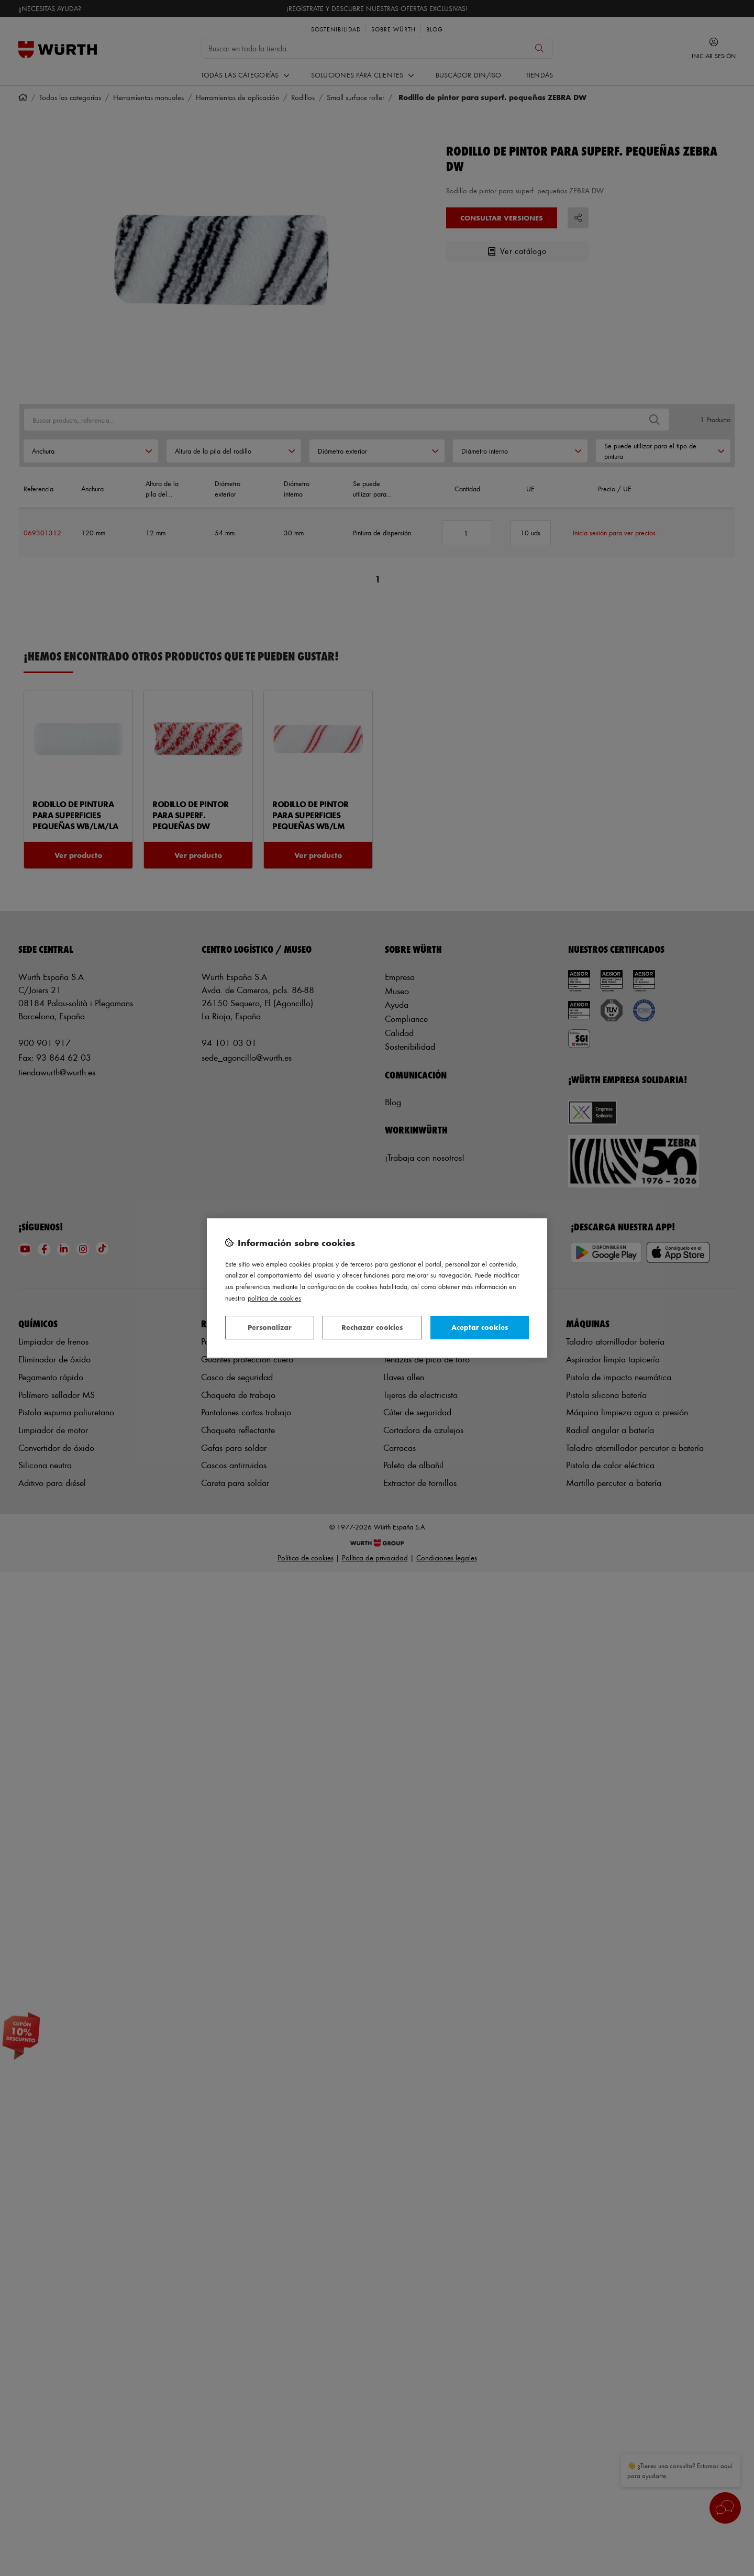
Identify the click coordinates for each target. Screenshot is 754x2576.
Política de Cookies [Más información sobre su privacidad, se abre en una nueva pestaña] (274, 1297)
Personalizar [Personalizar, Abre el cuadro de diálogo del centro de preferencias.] (270, 1327)
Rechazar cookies (372, 1327)
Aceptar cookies (479, 1327)
